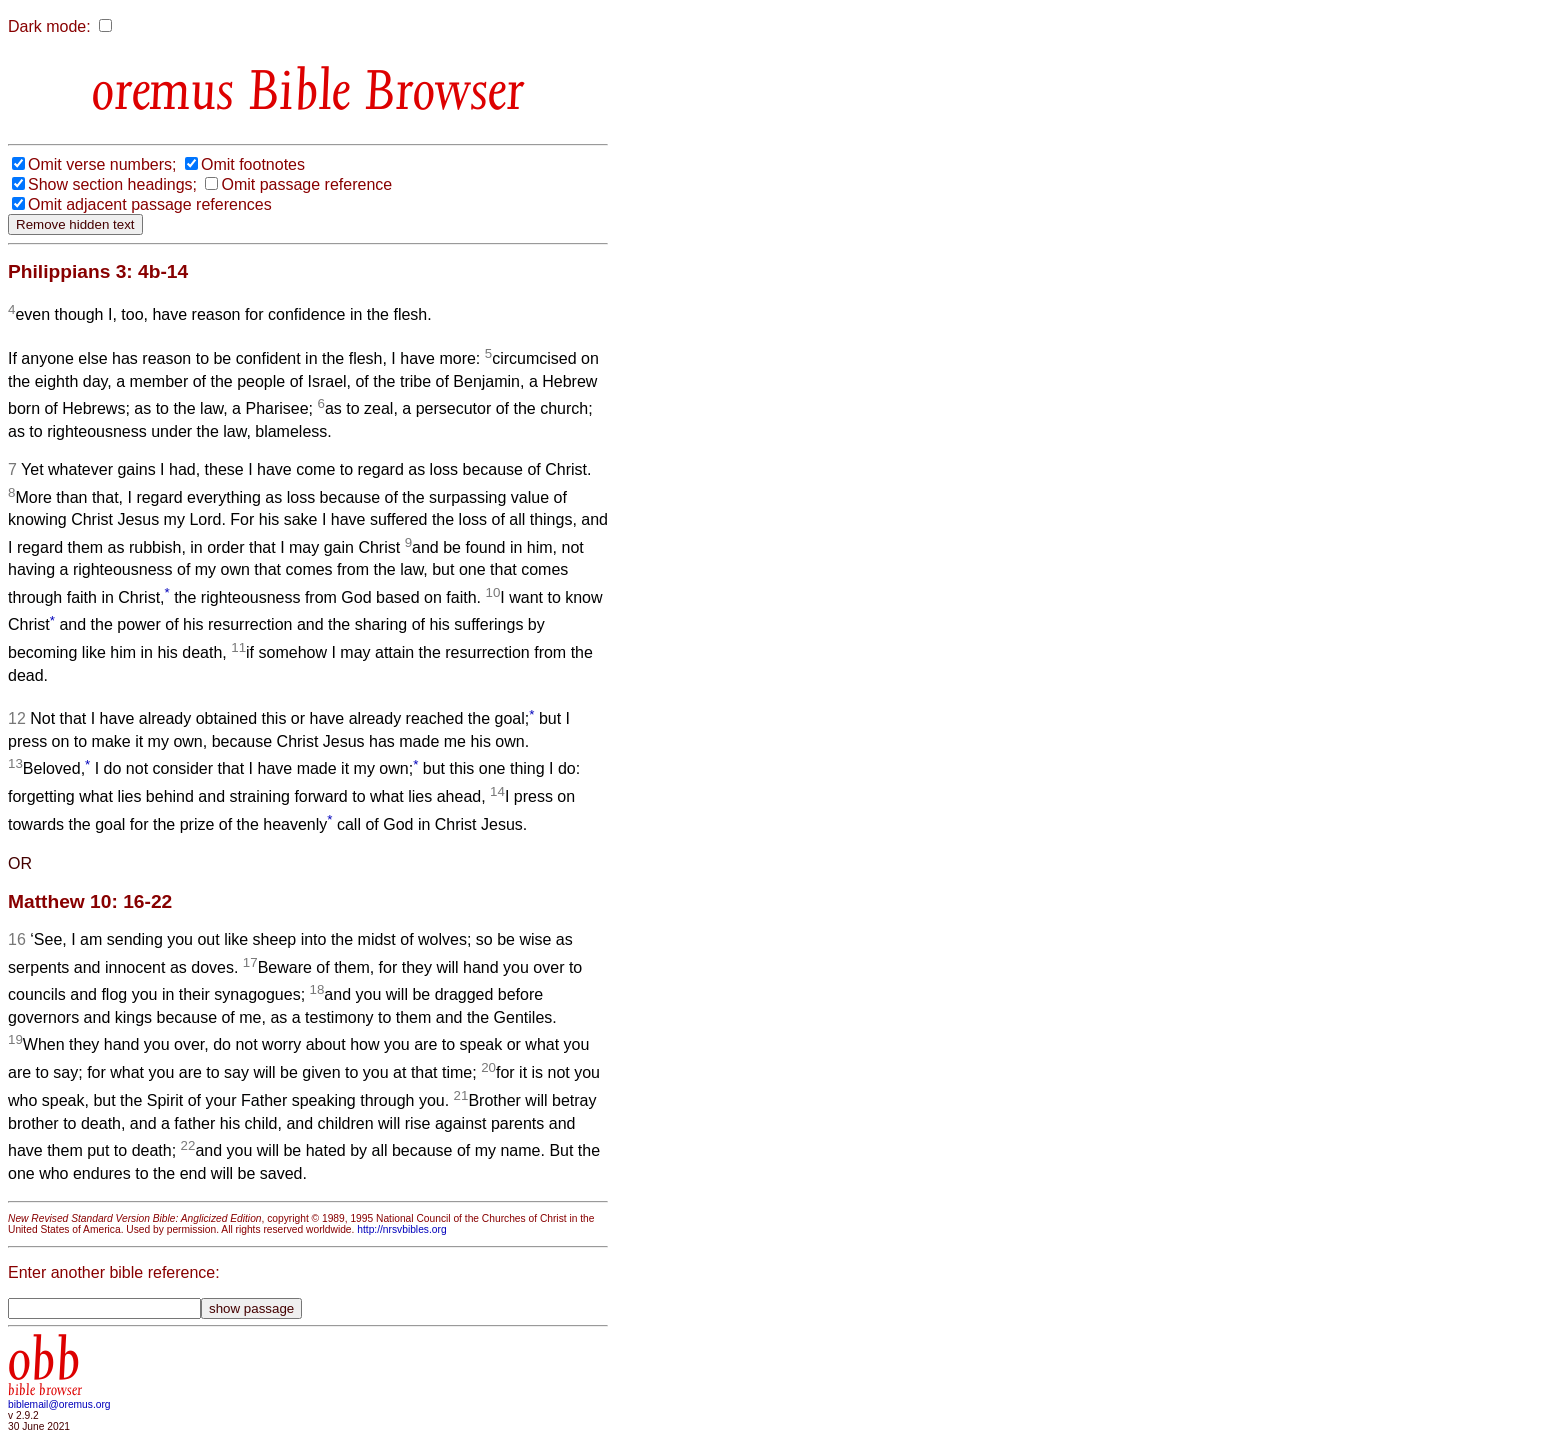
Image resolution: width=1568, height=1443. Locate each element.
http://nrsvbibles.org (401, 1229)
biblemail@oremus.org (59, 1404)
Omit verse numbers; (102, 164)
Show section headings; (112, 184)
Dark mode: (49, 26)
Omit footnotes (253, 164)
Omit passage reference (306, 184)
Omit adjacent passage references (150, 204)
